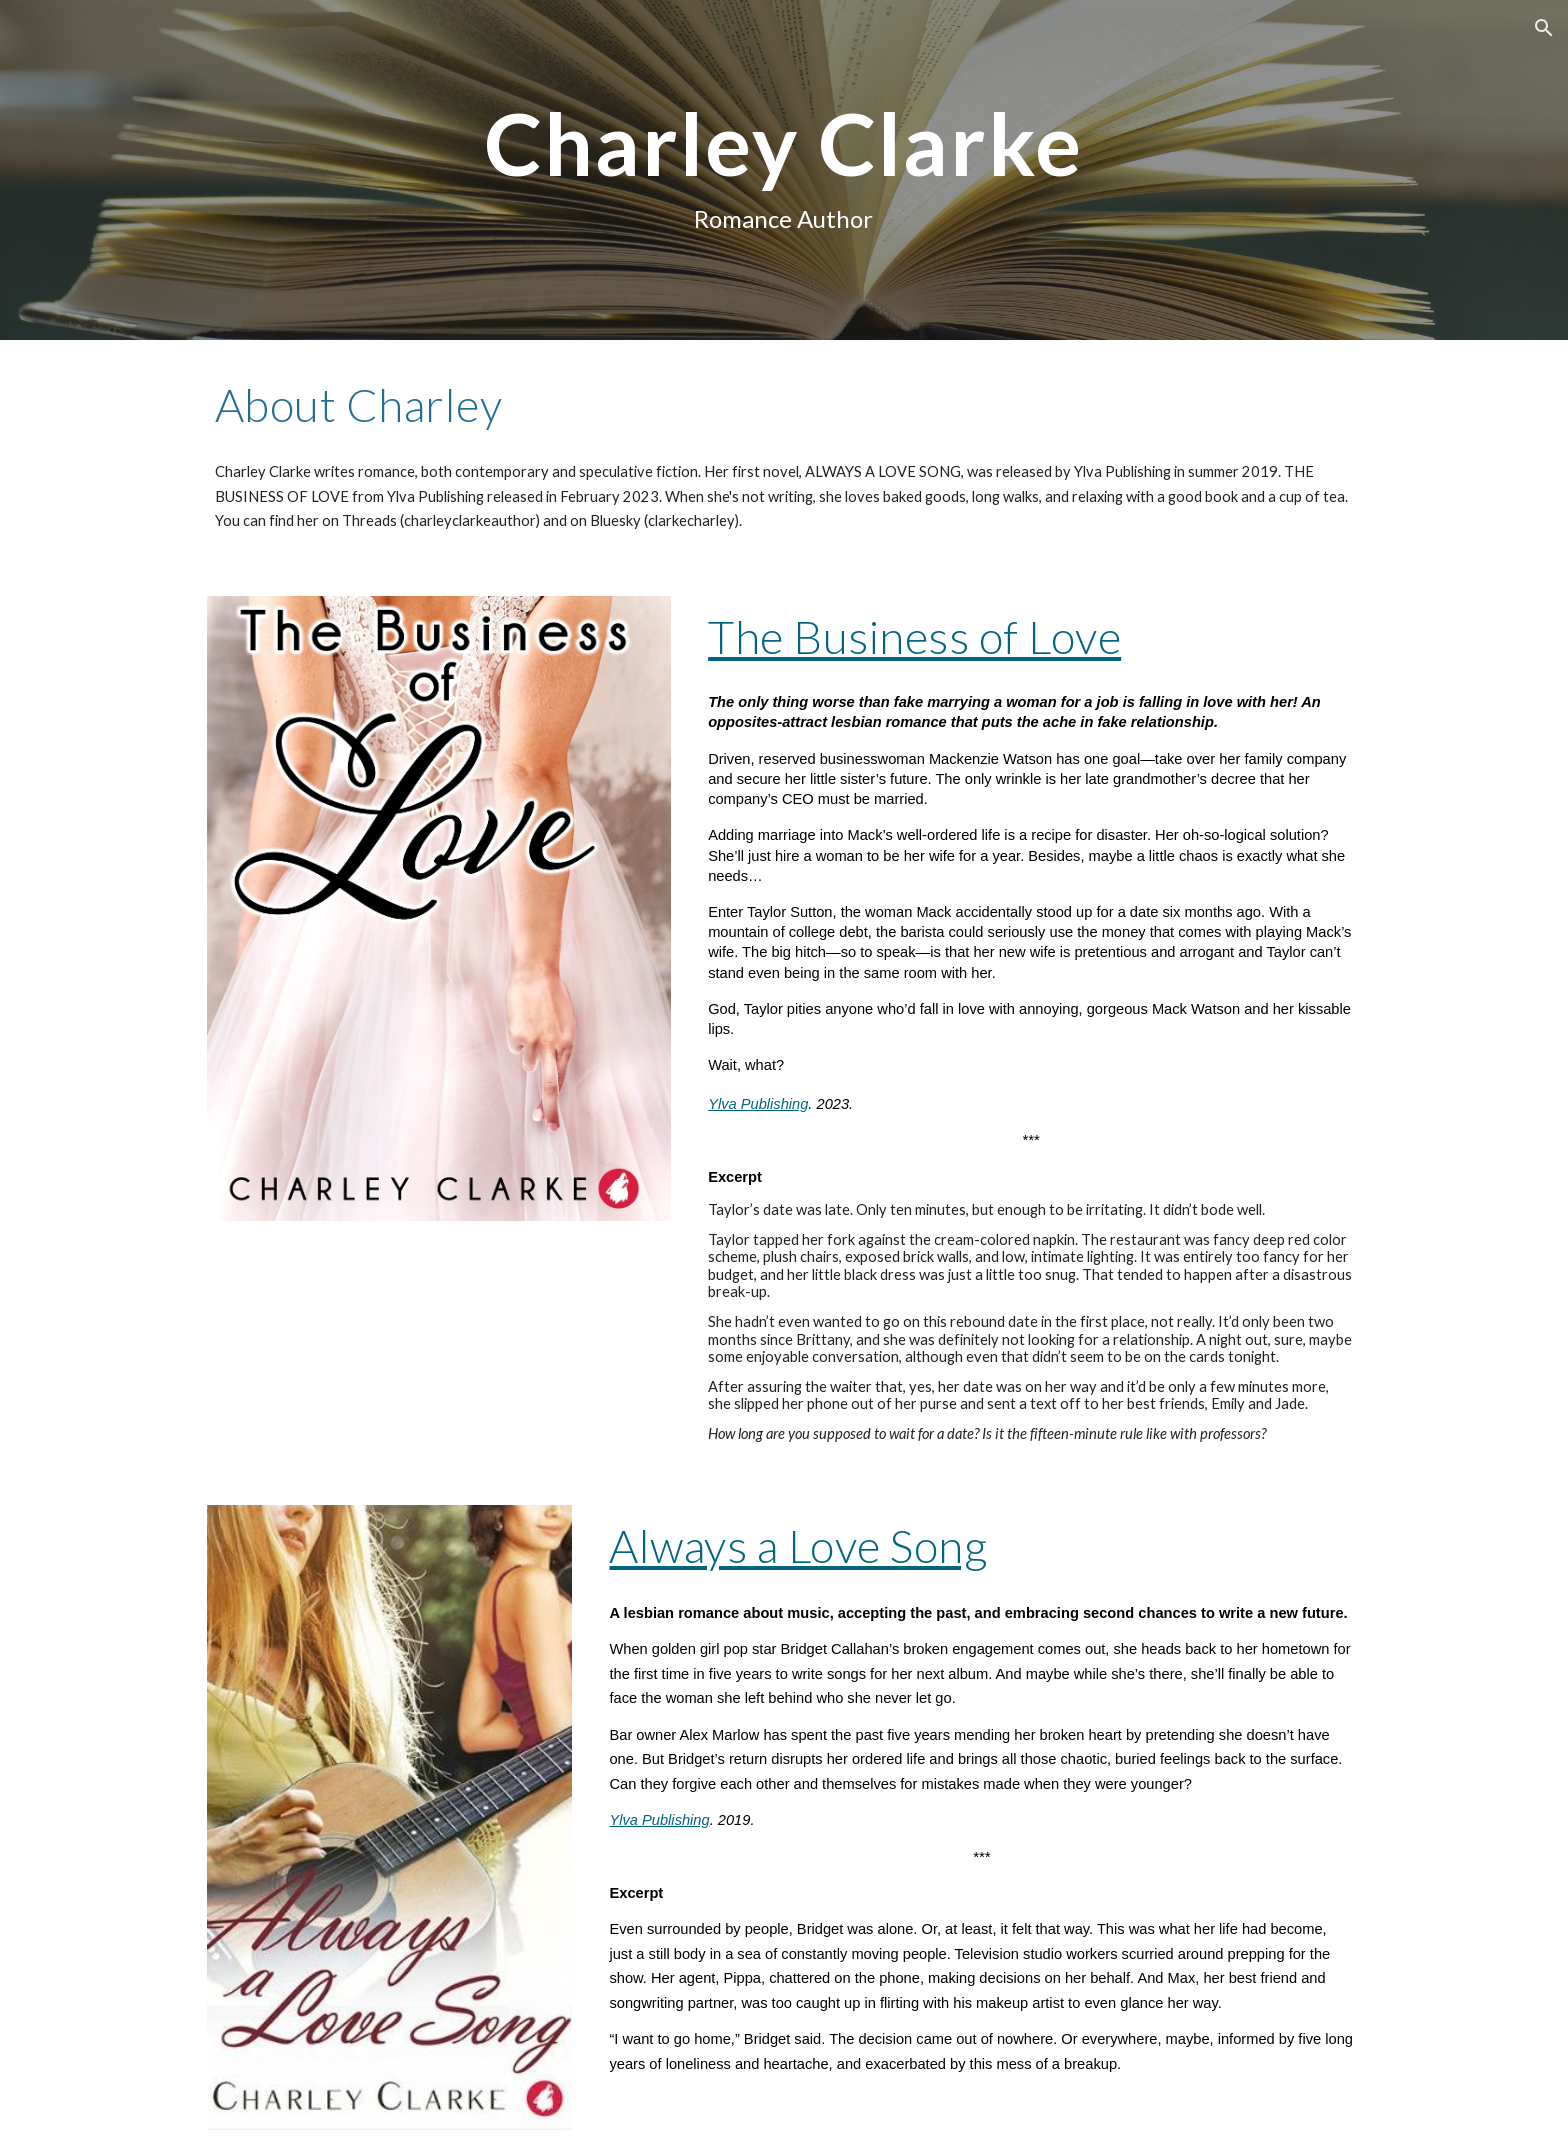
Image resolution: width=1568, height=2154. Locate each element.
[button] (1544, 28)
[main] (784, 169)
